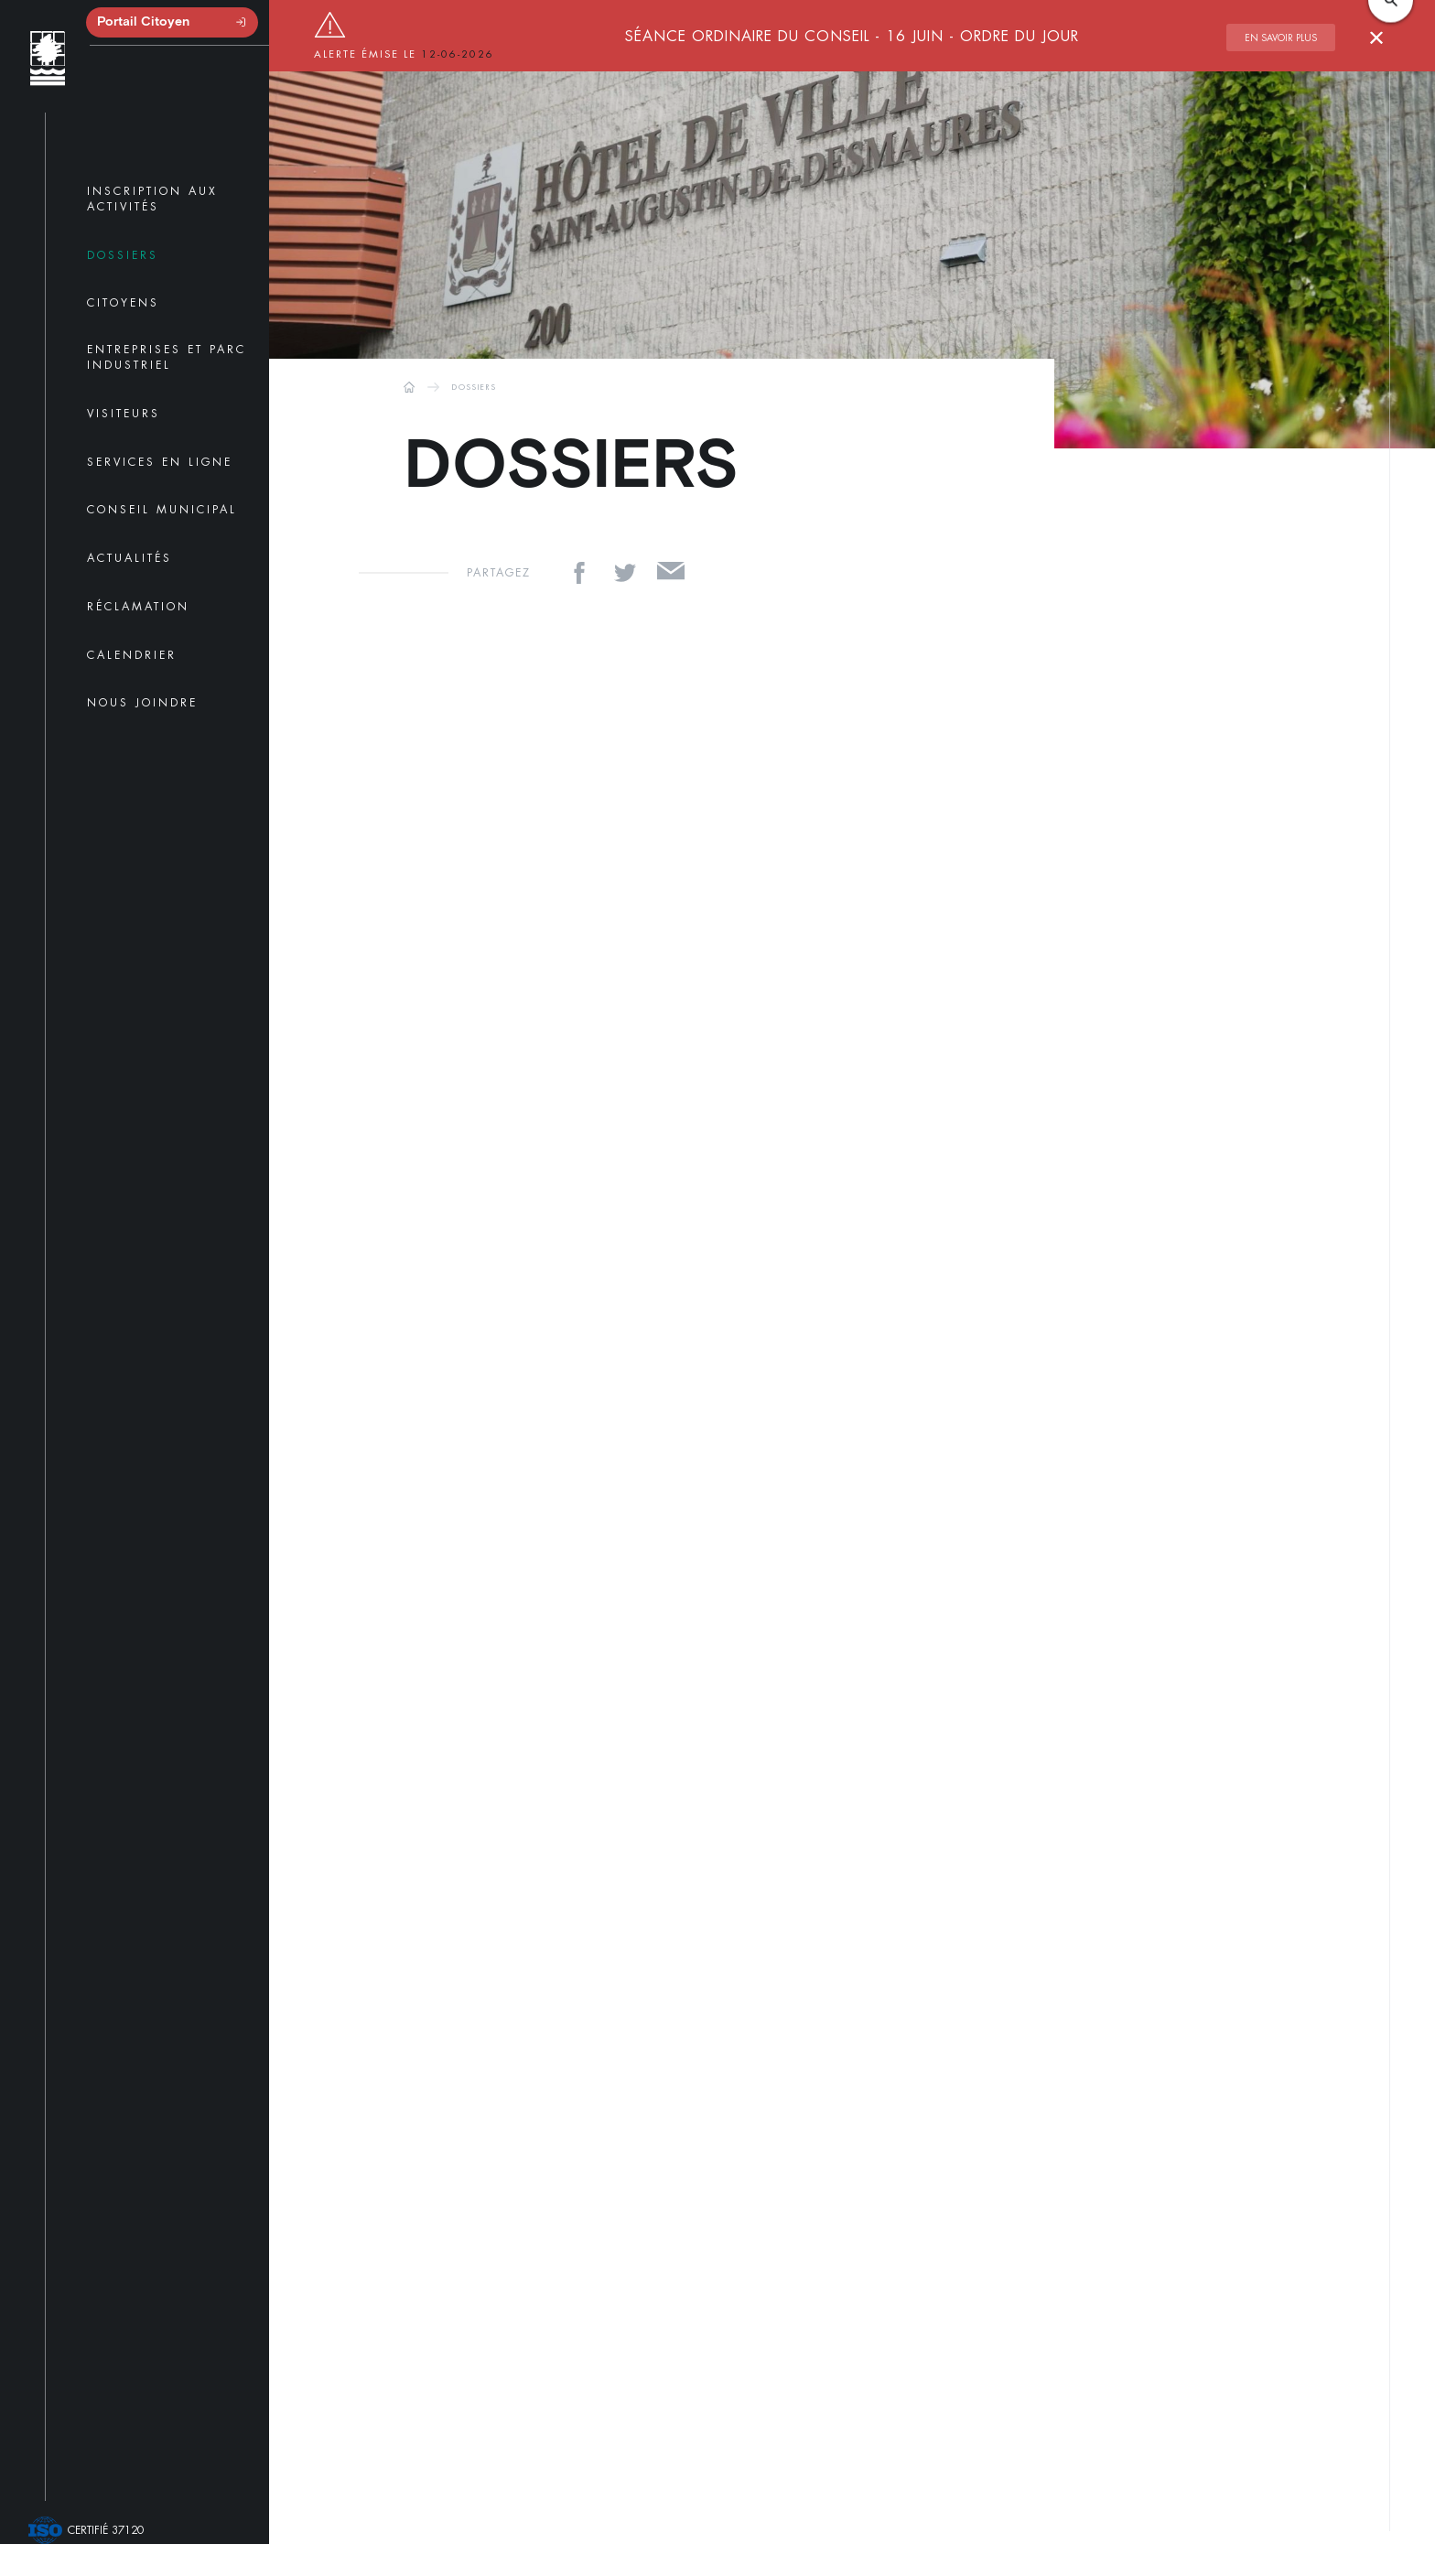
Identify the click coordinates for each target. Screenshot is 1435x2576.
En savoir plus (1281, 37)
